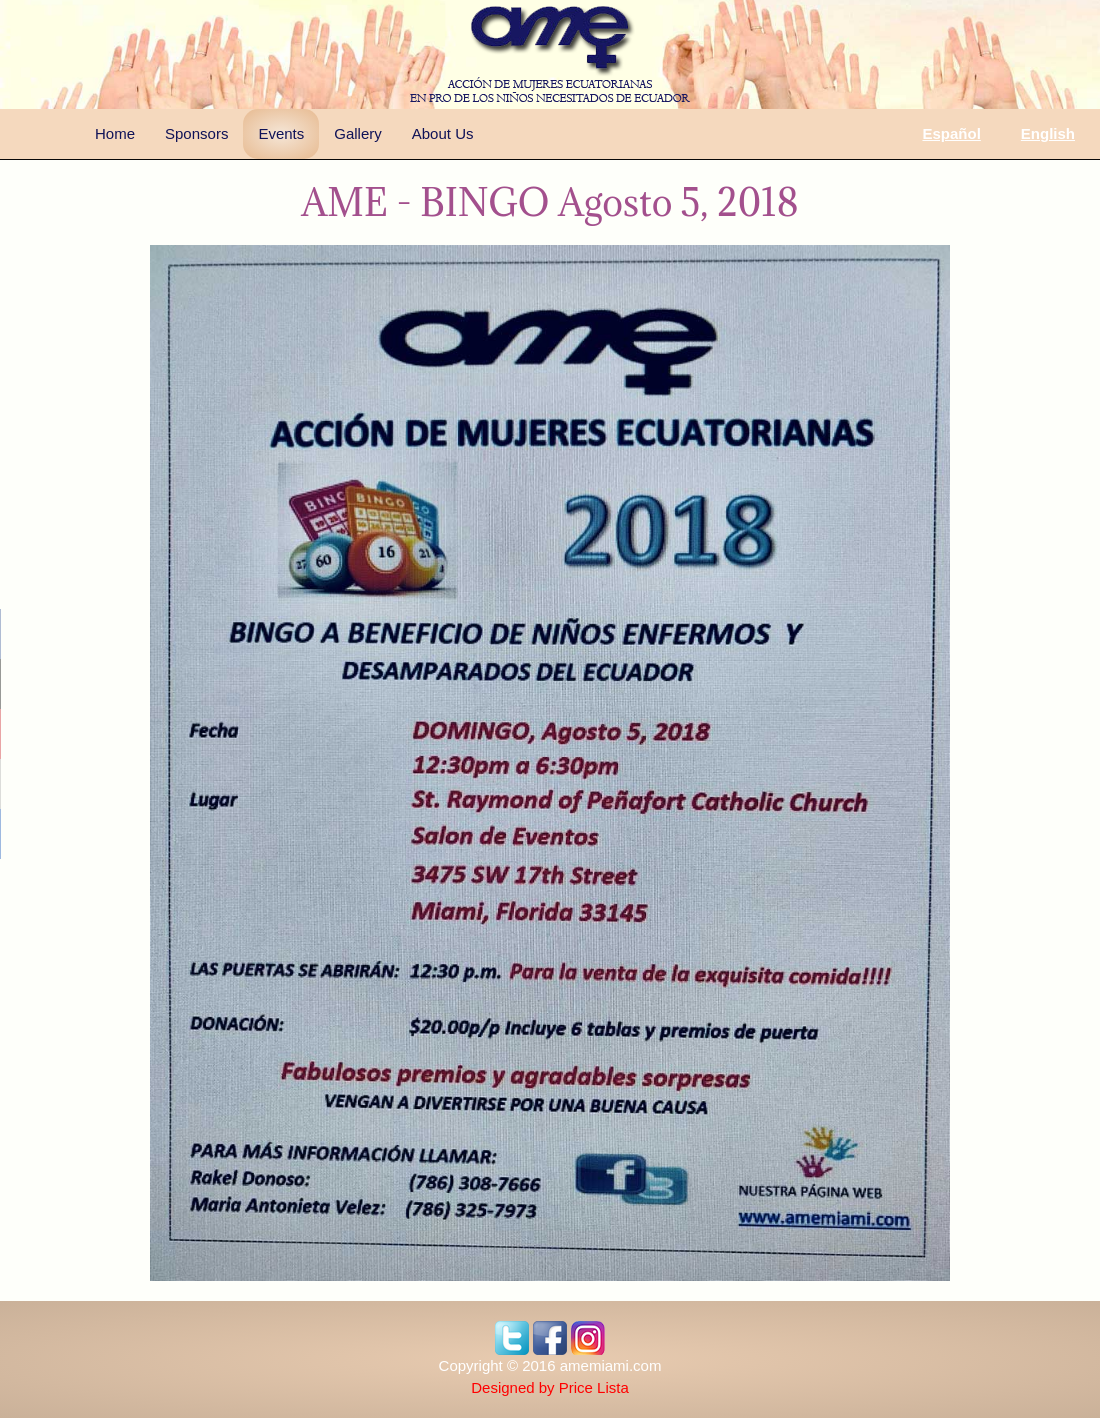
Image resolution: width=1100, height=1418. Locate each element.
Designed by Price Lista (550, 1387)
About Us (443, 133)
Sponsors (196, 133)
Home (115, 133)
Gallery (358, 133)
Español (951, 133)
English (1048, 133)
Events (281, 133)
